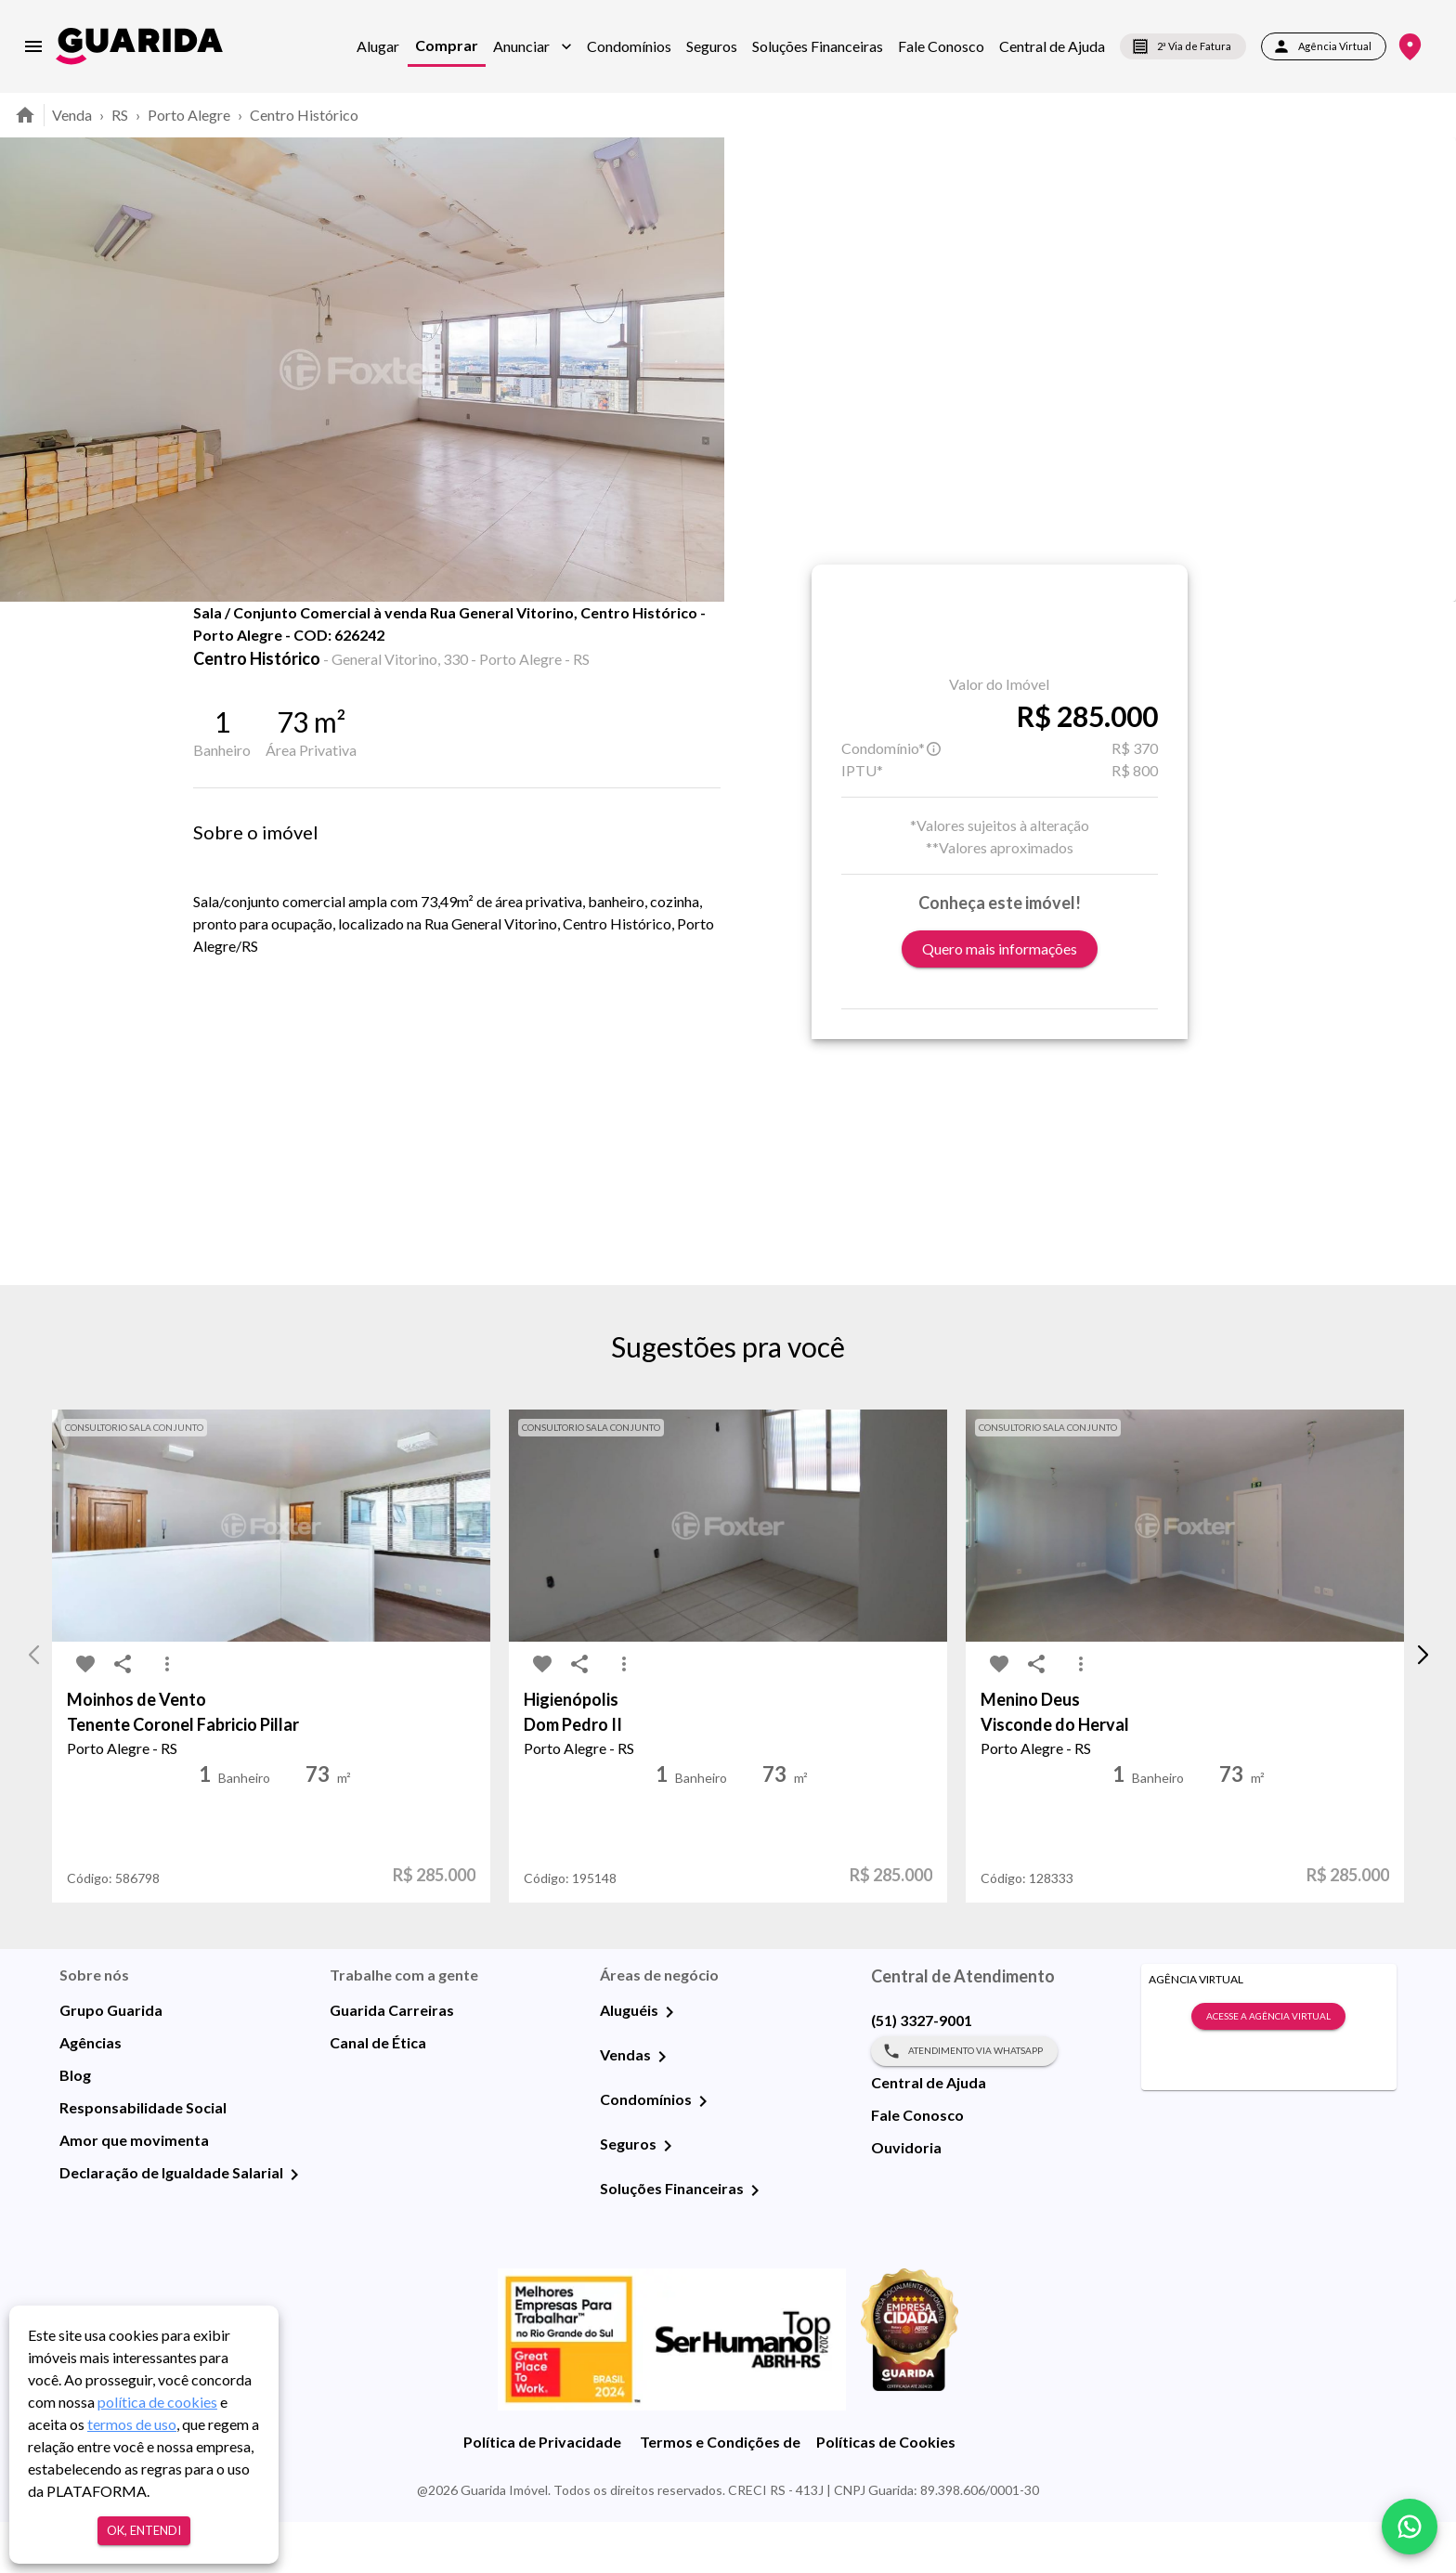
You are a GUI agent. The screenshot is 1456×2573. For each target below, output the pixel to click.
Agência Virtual (1323, 46)
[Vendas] (662, 2108)
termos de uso (131, 2424)
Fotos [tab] (366, 642)
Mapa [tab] (461, 642)
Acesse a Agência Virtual (1268, 2068)
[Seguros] (667, 2197)
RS (119, 114)
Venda (72, 114)
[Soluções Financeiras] (755, 2241)
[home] (139, 46)
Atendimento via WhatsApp (964, 2102)
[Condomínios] (703, 2152)
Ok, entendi (144, 2530)
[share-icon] (256, 650)
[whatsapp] (1409, 2526)
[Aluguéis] (669, 2063)
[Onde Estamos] (1410, 47)
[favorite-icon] (219, 650)
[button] (532, 46)
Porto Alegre (189, 114)
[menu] (33, 46)
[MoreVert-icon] (167, 1716)
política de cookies (157, 2402)
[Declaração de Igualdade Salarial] (294, 2226)
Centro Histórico (304, 114)
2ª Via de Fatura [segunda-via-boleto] (1183, 46)
